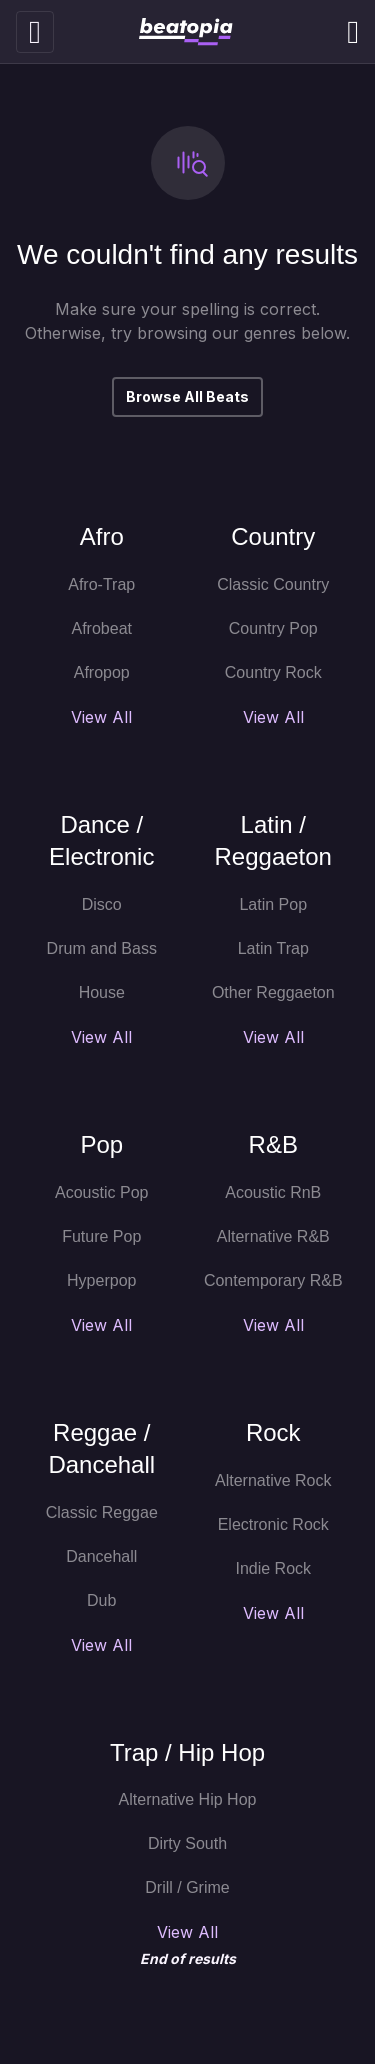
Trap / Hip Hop (187, 1752)
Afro (102, 536)
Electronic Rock (273, 1524)
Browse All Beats (187, 396)
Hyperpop (101, 1280)
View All (101, 717)
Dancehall (101, 1556)
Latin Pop (273, 904)
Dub (101, 1600)
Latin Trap (273, 948)
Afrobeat (102, 628)
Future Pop (101, 1236)
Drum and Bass (102, 948)
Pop (101, 1144)
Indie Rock (273, 1568)
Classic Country (273, 584)
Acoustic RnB (273, 1192)
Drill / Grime (187, 1887)
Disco (102, 904)
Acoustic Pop (101, 1192)
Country (273, 536)
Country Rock (273, 672)
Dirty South (187, 1843)
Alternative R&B (273, 1236)
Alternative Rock (273, 1480)
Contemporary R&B (273, 1280)
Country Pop (273, 628)
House (102, 992)
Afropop (102, 672)
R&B (273, 1144)
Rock (273, 1432)
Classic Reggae (102, 1512)
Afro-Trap (101, 584)
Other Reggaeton (273, 992)
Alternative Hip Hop (188, 1799)
